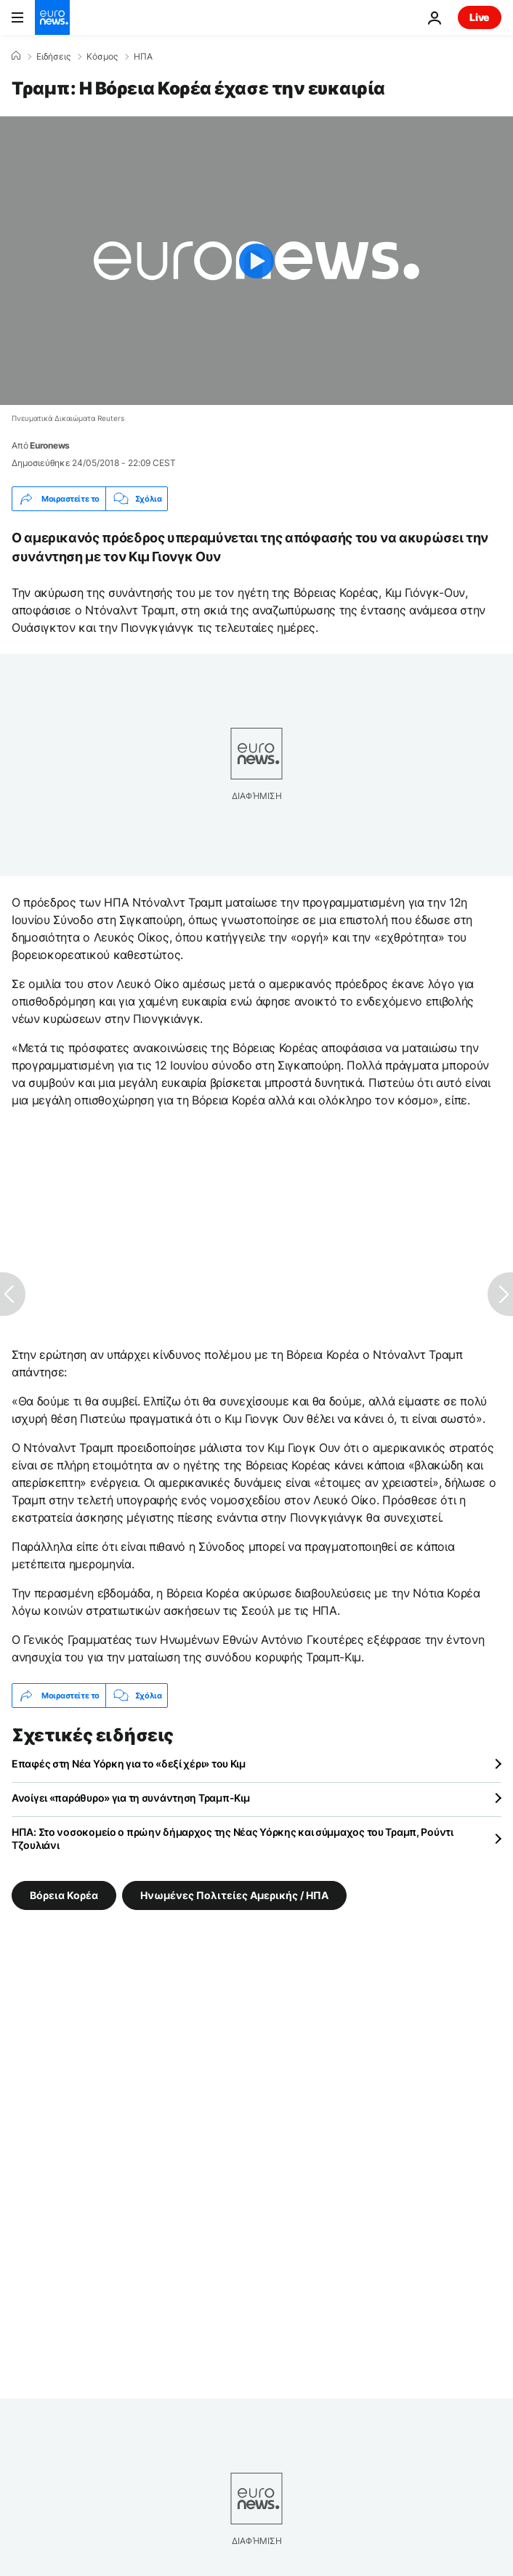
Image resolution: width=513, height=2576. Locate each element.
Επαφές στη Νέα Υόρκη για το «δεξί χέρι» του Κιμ (129, 1763)
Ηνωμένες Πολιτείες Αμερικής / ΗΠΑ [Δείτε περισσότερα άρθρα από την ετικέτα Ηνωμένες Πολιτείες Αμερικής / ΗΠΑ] (234, 1895)
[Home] (16, 56)
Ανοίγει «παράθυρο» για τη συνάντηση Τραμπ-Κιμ (130, 1797)
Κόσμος (102, 56)
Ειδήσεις (53, 56)
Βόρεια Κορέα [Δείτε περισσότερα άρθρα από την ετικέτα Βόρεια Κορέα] (64, 1895)
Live (479, 17)
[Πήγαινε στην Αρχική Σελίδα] (52, 17)
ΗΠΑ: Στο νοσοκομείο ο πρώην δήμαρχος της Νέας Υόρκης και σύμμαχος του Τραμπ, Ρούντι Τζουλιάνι (232, 1838)
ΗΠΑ (143, 56)
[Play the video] (256, 260)
